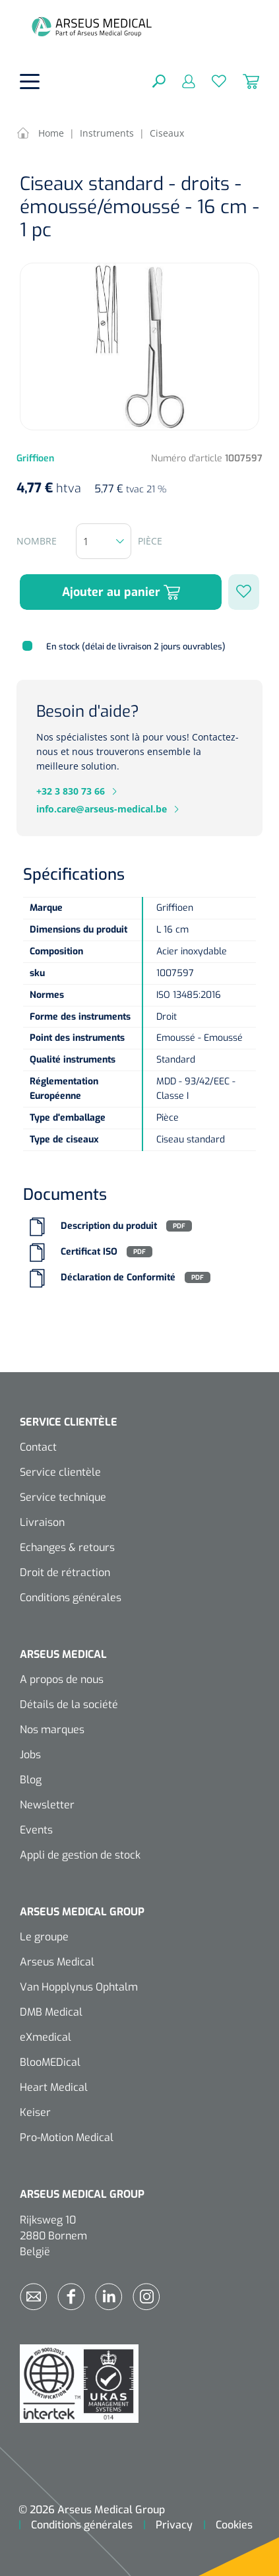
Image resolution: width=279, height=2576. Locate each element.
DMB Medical (51, 2012)
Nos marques (52, 1729)
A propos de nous (62, 1679)
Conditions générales (70, 1597)
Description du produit (109, 1226)
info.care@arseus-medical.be (101, 809)
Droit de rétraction (65, 1572)
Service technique (63, 1497)
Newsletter (47, 1805)
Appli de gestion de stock (80, 1855)
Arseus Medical (57, 1962)
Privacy (174, 2525)
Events (36, 1830)
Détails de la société (69, 1704)
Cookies (234, 2525)
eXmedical (45, 2037)
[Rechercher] (159, 80)
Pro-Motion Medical (66, 2137)
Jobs (30, 1755)
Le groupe (44, 1937)
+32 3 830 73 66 (70, 791)
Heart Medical (54, 2087)
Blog (31, 1780)
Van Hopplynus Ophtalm (79, 1987)
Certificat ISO (89, 1251)
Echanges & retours (67, 1547)
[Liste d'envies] (210, 80)
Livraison (42, 1522)
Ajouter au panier (121, 592)
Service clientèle (60, 1472)
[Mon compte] (180, 80)
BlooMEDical (50, 2062)
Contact (38, 1447)
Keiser (35, 2112)
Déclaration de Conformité (118, 1277)
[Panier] (242, 80)
